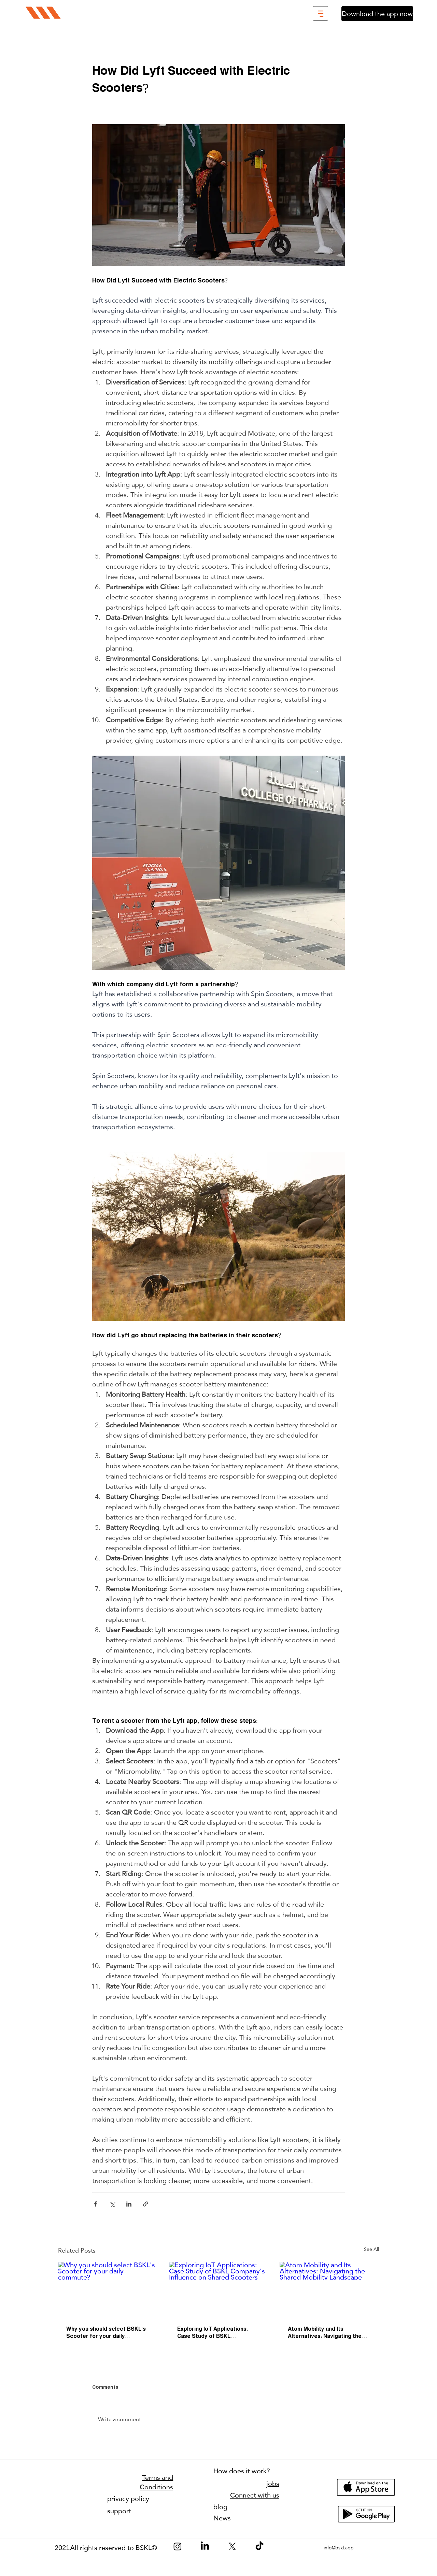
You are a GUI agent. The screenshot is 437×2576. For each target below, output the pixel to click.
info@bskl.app (339, 2547)
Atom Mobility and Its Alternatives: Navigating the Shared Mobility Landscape (325, 2333)
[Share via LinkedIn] (129, 2204)
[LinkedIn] (205, 2546)
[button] (320, 13)
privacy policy (128, 2498)
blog (220, 2506)
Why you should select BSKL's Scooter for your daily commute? (106, 2333)
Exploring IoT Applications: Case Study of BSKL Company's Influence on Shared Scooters (212, 2333)
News (222, 2518)
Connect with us (254, 2495)
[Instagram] (177, 2546)
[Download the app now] (377, 13)
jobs (272, 2483)
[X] (232, 2546)
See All (371, 2250)
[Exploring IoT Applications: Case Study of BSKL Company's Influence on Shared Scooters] (218, 2290)
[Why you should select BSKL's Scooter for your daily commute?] (107, 2289)
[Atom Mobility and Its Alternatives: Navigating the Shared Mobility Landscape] (329, 2289)
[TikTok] (259, 2546)
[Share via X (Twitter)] (112, 2204)
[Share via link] (145, 2204)
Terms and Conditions (156, 2482)
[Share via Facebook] (95, 2204)
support (119, 2510)
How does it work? (241, 2470)
